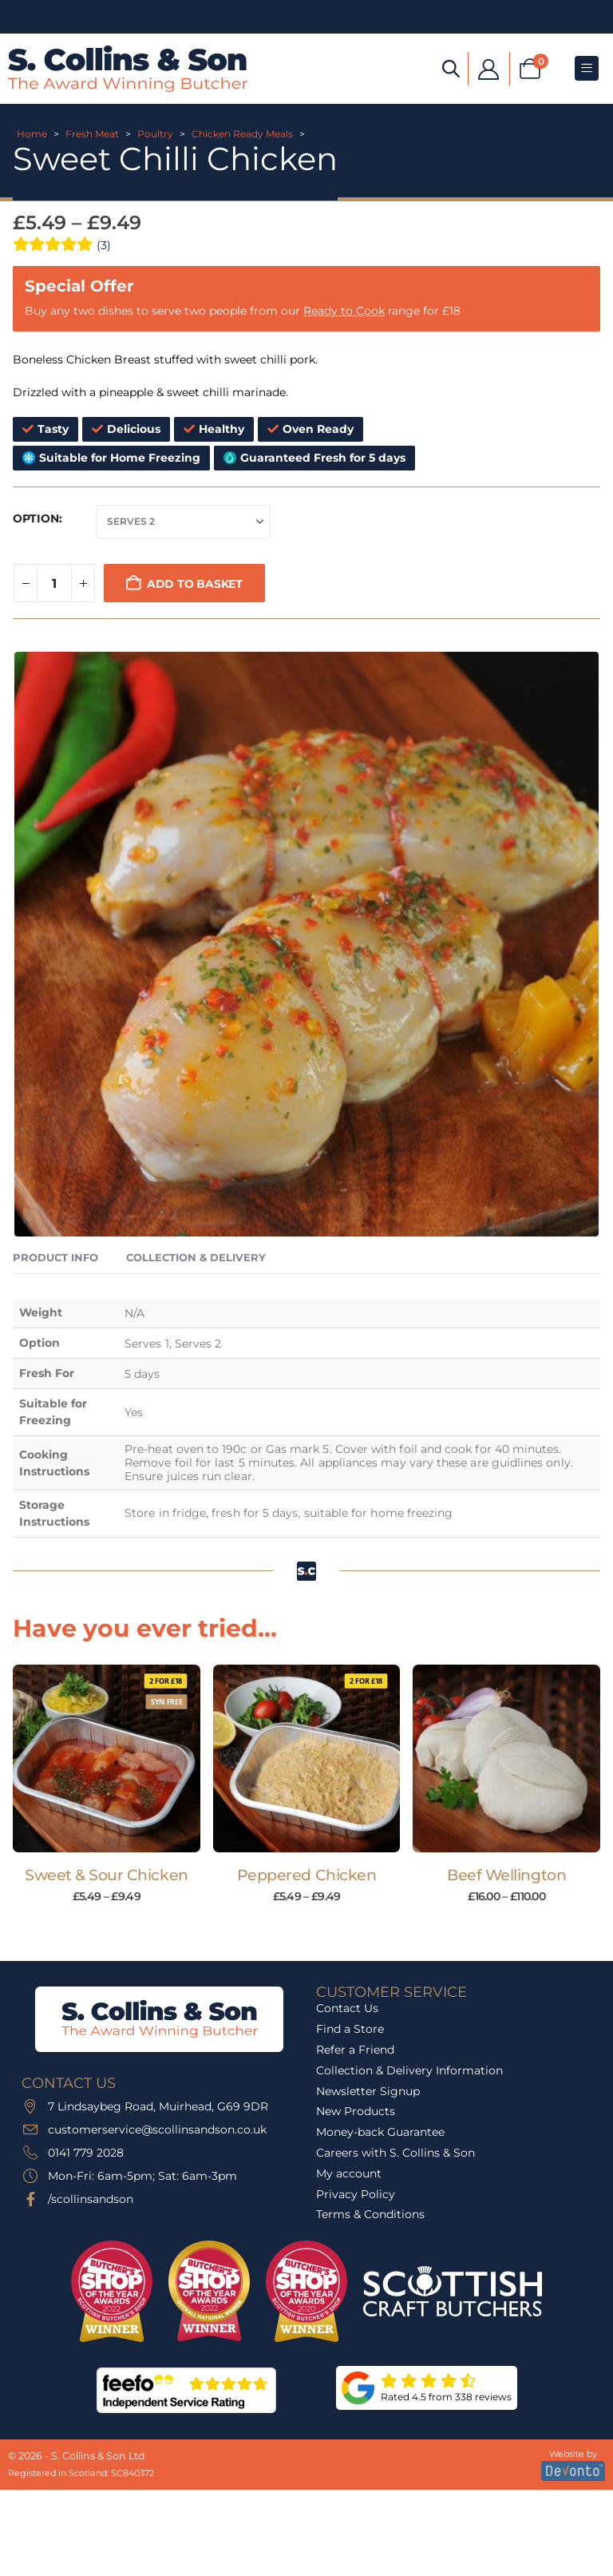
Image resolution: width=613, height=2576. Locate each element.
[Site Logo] (127, 69)
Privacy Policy (355, 2194)
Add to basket (195, 584)
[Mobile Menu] (587, 68)
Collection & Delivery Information (409, 2070)
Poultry (155, 134)
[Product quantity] (54, 583)
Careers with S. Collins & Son (395, 2152)
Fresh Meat (92, 134)
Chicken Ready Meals (242, 134)
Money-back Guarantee (380, 2132)
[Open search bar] (451, 67)
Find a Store (350, 2029)
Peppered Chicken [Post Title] (306, 1875)
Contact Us (347, 2008)
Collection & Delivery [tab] (196, 1257)
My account (349, 2173)
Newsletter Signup (368, 2091)
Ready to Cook (344, 311)
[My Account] (489, 68)
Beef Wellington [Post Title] (506, 1875)
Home (32, 134)
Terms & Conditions (370, 2214)
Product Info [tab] (55, 1257)
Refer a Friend (355, 2049)
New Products (355, 2111)
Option (36, 518)
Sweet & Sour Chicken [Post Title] (106, 1875)
